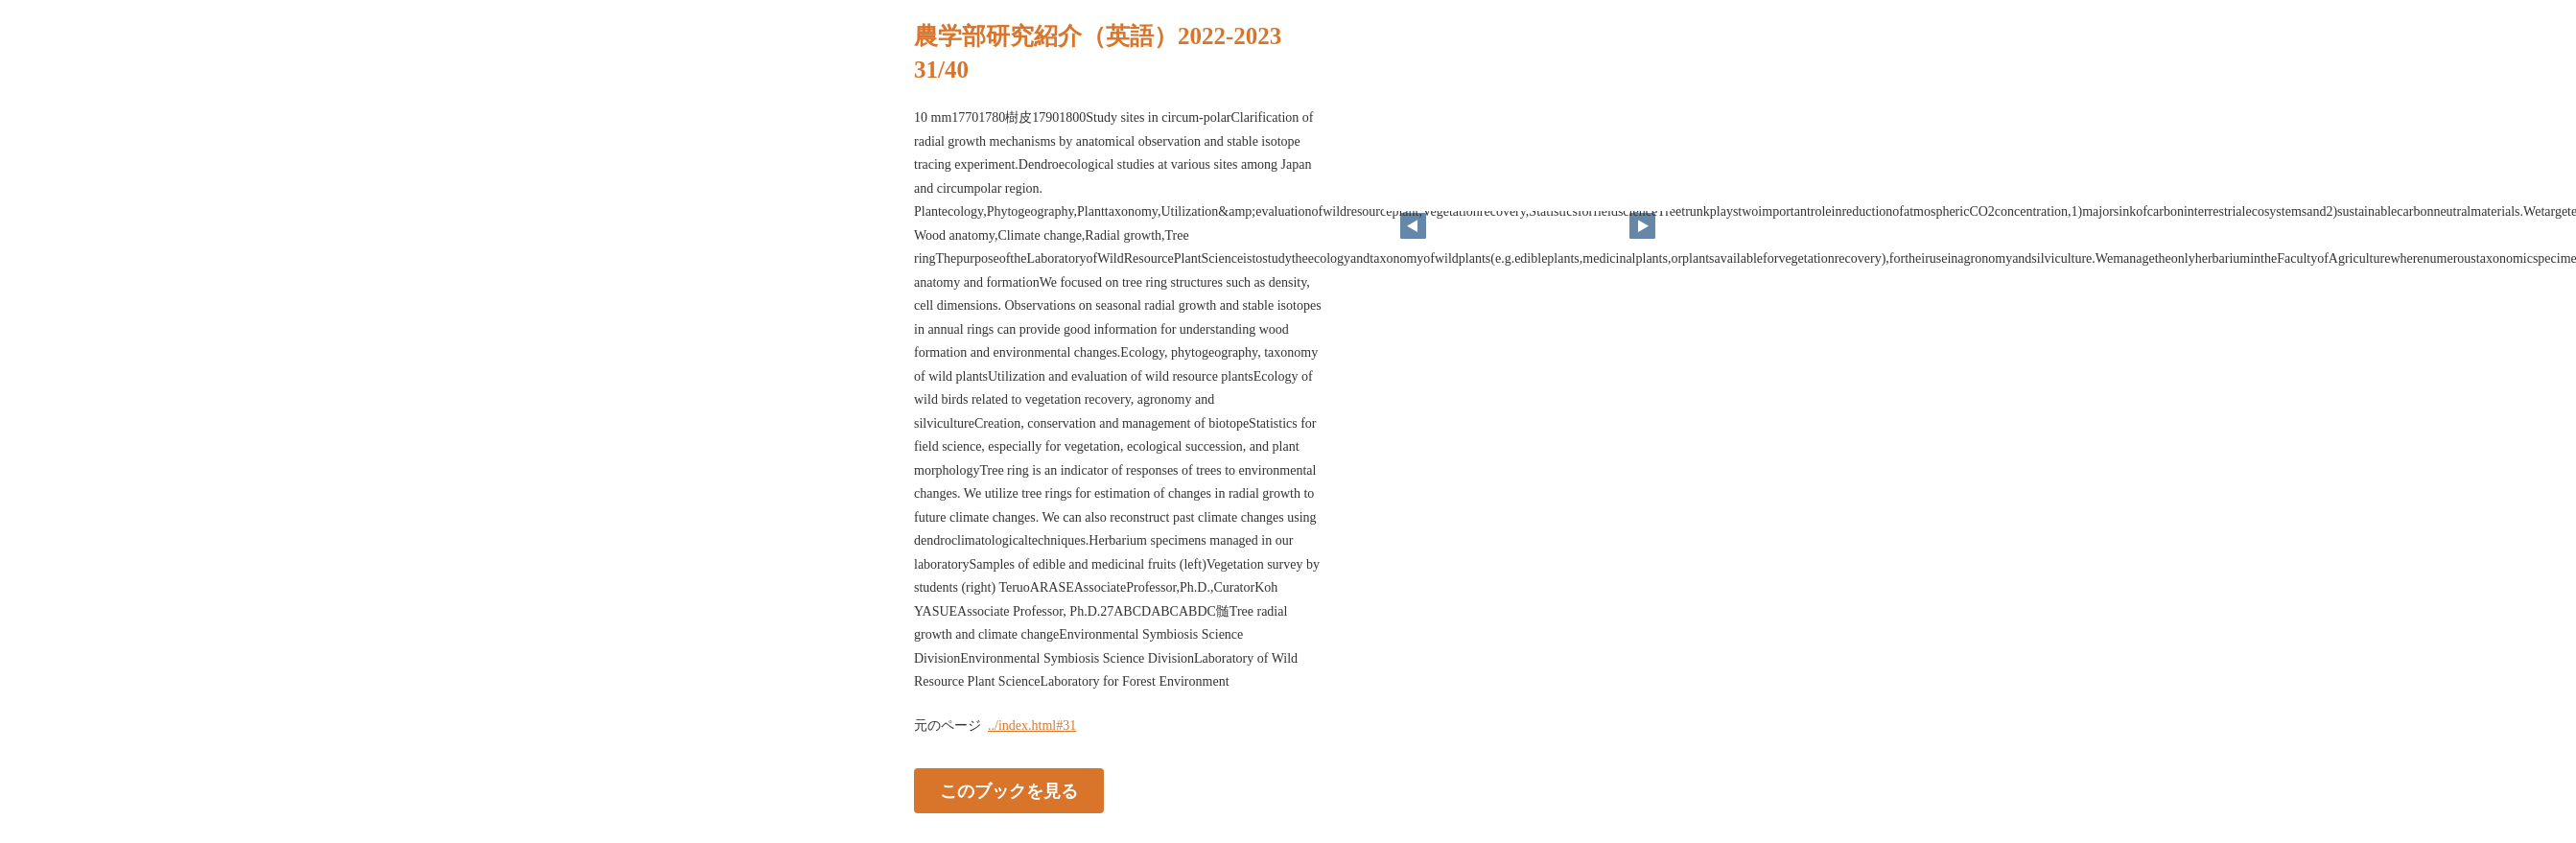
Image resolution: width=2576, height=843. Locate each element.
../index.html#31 (1032, 725)
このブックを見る (1009, 790)
